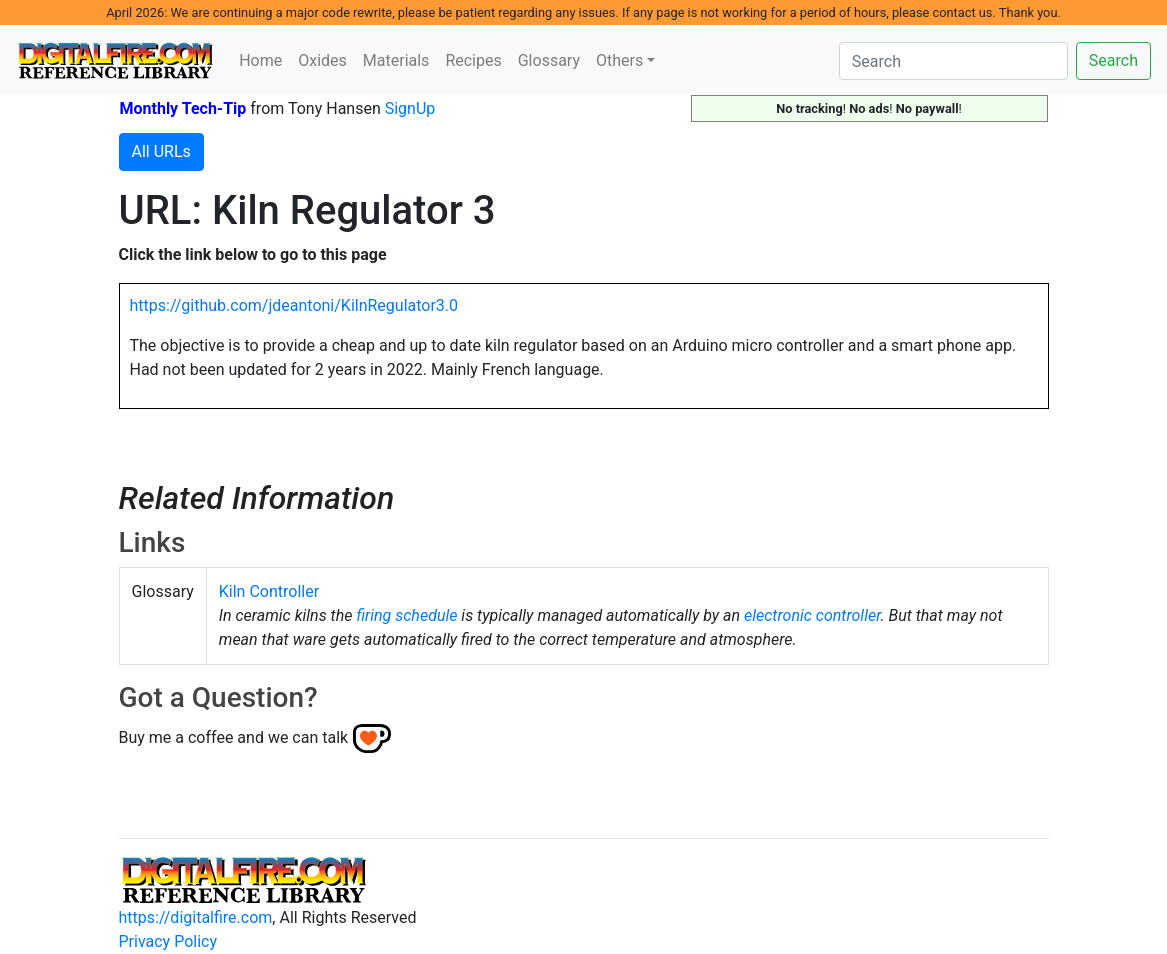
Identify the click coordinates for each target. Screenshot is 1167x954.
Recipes (473, 60)
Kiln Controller (269, 591)
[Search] (953, 61)
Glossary (549, 60)
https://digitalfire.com (196, 917)
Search (1113, 60)
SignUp (410, 108)
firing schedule (406, 615)
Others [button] (619, 60)
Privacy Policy (168, 941)
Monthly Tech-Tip (183, 108)
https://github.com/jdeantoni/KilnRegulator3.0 (294, 305)
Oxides (322, 60)
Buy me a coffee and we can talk (234, 737)
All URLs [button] (161, 151)
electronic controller (812, 615)
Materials (396, 60)
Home (260, 60)
